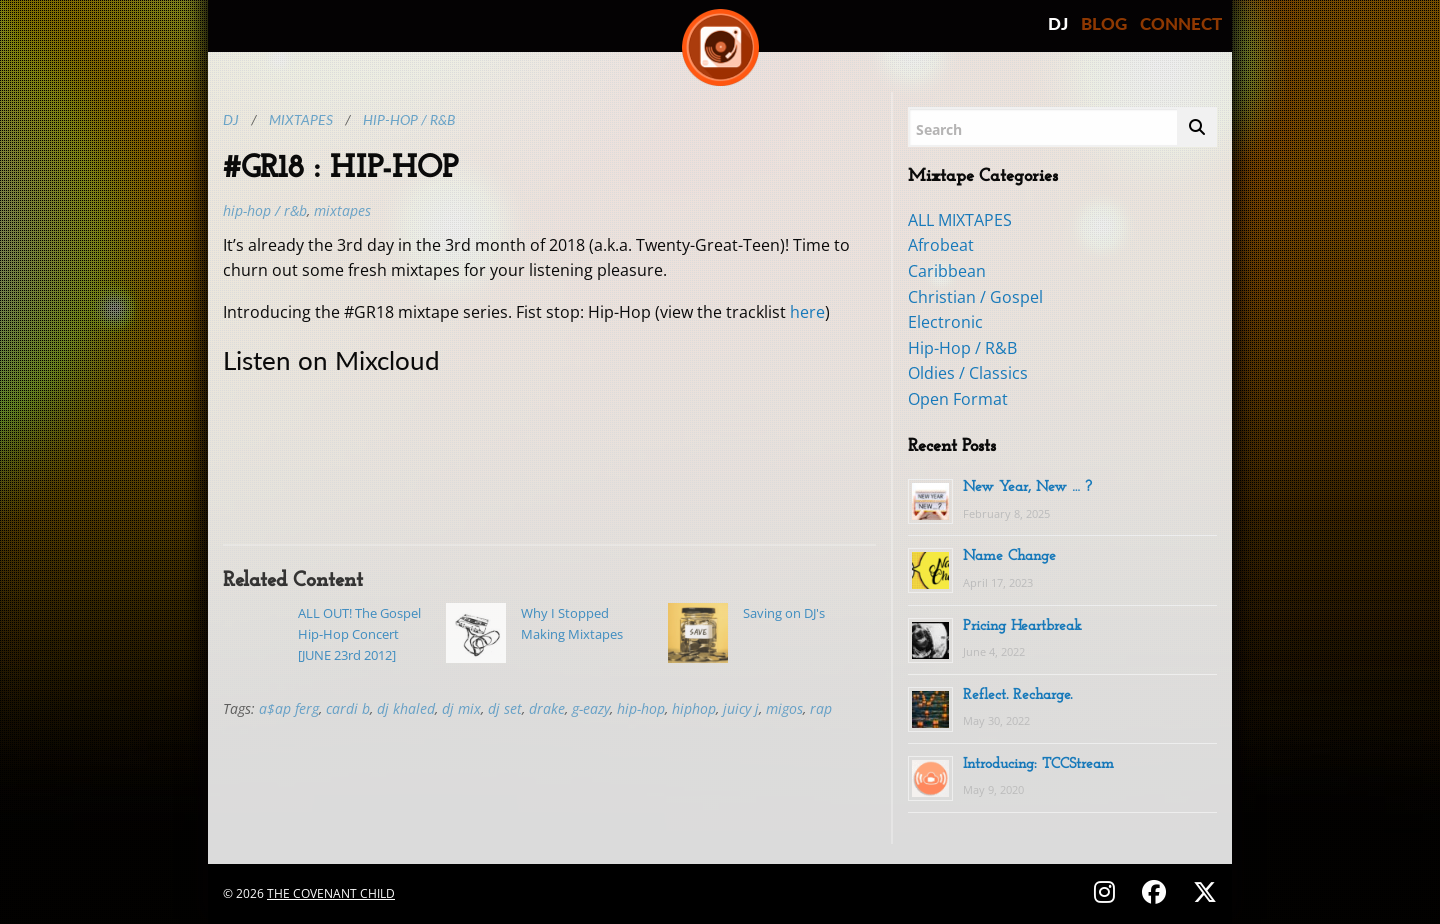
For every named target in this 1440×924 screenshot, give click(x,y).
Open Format (958, 399)
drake (547, 708)
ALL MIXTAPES (960, 220)
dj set (505, 708)
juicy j (741, 708)
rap (821, 708)
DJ (1058, 23)
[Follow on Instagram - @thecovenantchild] (1107, 891)
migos (784, 708)
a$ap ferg (289, 708)
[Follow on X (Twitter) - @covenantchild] (1201, 891)
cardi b (348, 708)
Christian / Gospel (975, 297)
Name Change (1009, 556)
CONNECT (1181, 23)
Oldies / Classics (968, 373)
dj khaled (406, 708)
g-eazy (591, 708)
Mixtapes (301, 119)
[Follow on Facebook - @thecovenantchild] (1157, 891)
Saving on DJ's (784, 613)
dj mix (461, 708)
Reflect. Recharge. (1017, 695)
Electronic (945, 322)
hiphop (694, 708)
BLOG (1104, 23)
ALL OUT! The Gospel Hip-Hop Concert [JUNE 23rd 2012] (359, 634)
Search (939, 129)
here (807, 312)
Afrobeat (941, 245)
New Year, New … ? (1027, 487)
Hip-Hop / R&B (409, 119)
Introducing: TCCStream (1038, 764)
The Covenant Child (331, 893)
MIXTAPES (342, 210)
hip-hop (641, 708)
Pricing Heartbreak (1022, 626)
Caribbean (947, 271)
